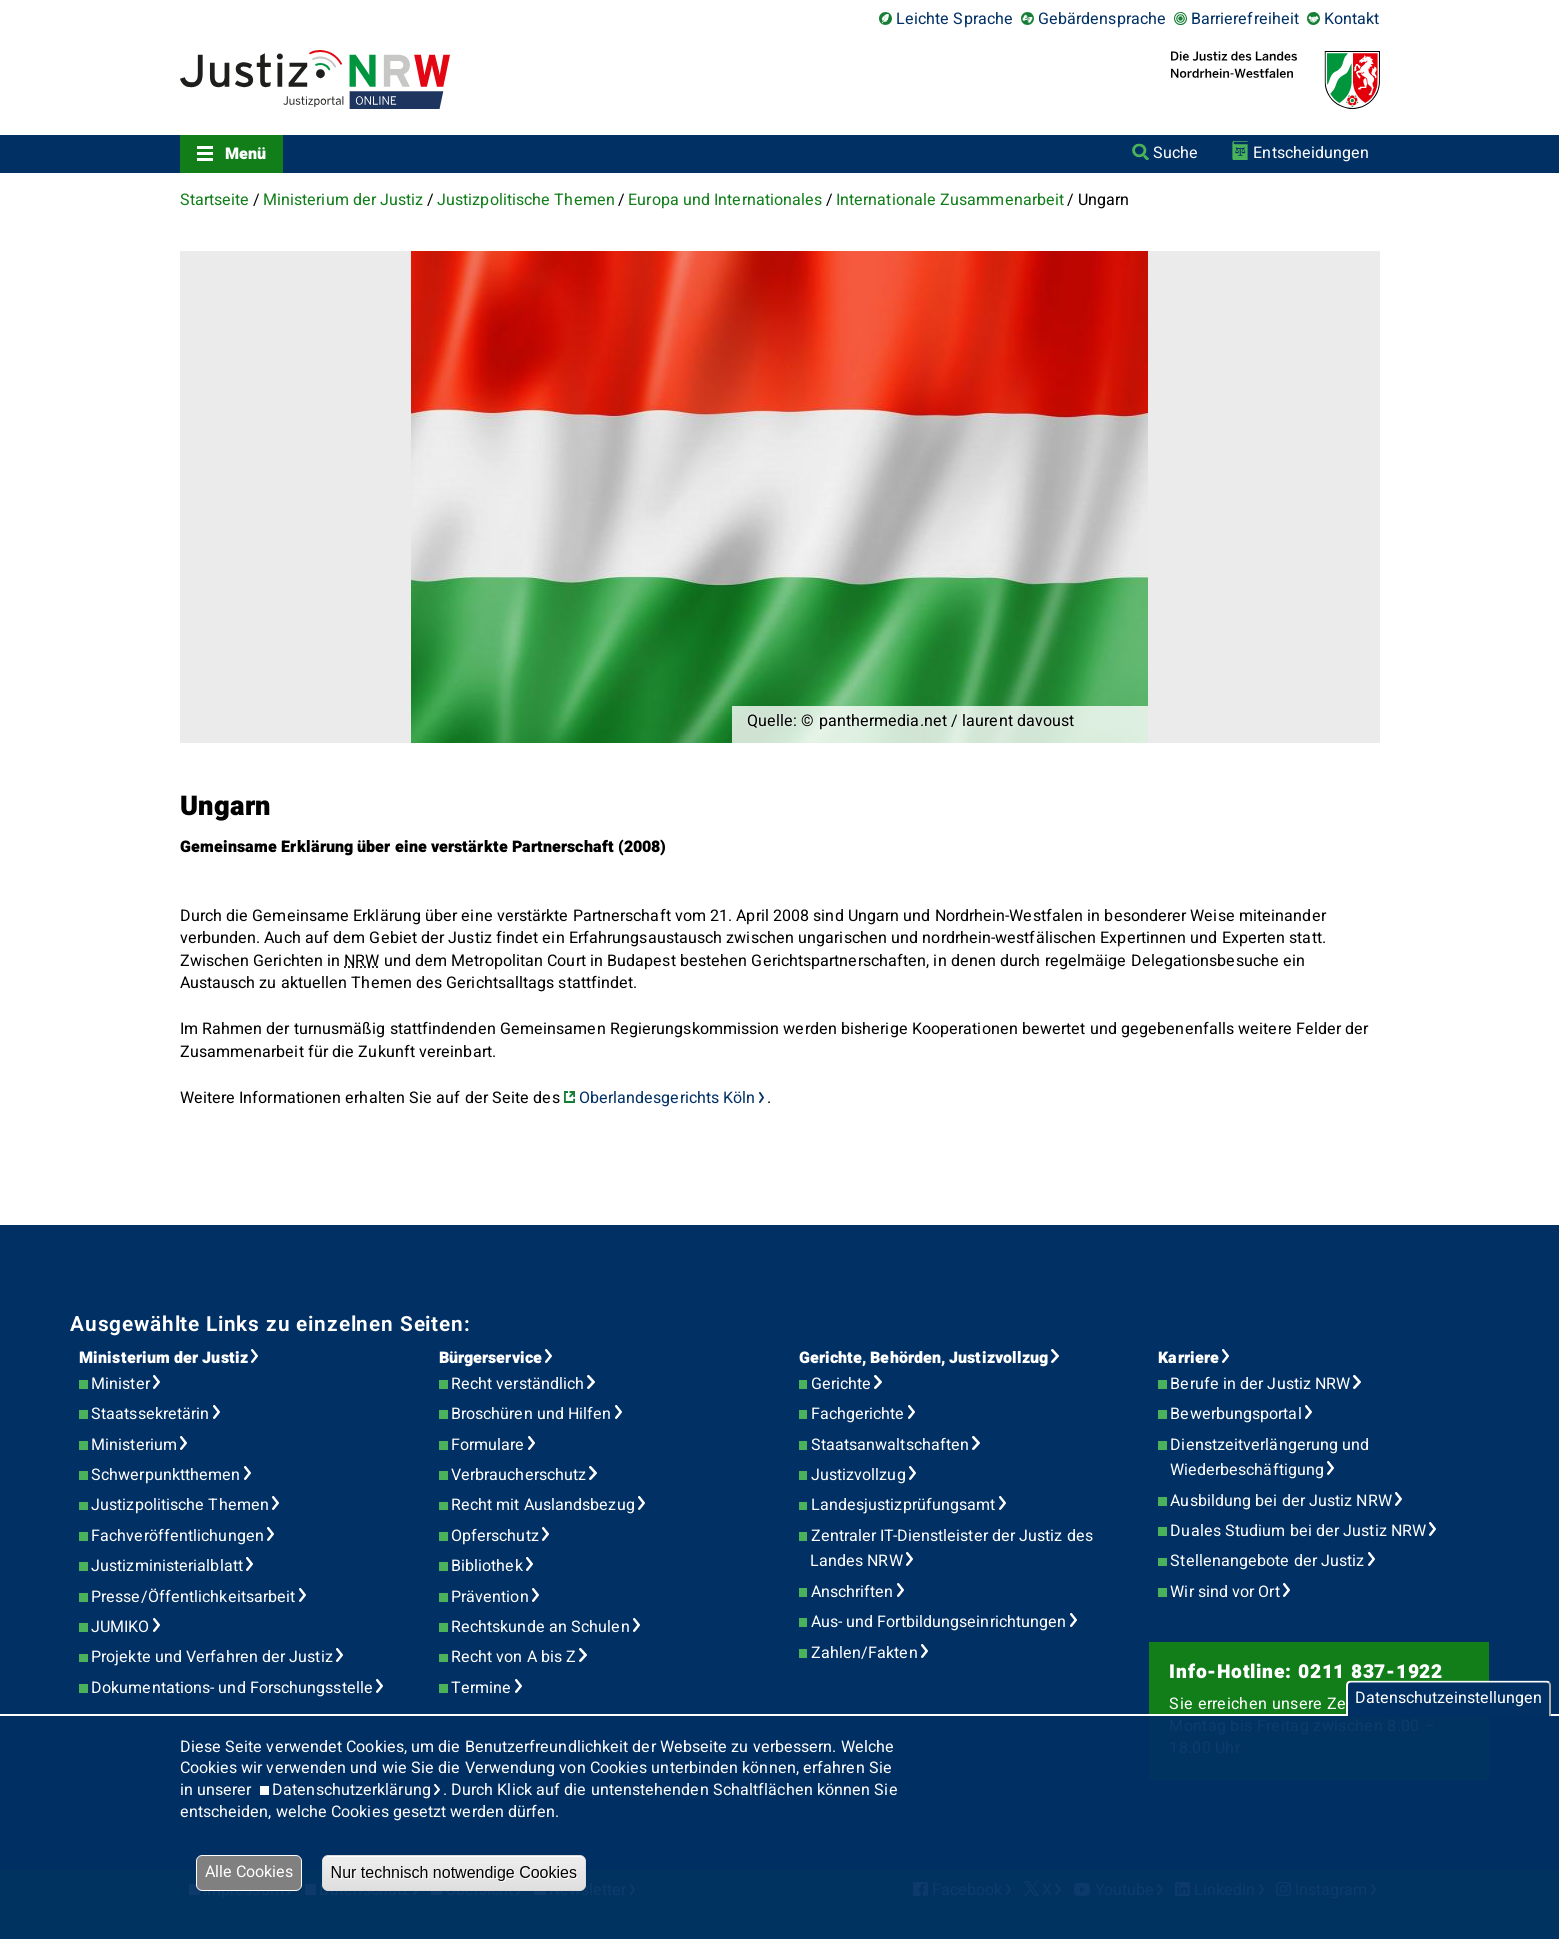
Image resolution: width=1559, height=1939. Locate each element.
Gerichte (841, 1384)
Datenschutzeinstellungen (1448, 1698)
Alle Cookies (249, 1872)
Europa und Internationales (725, 200)
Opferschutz (495, 1536)
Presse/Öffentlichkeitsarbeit (193, 1597)
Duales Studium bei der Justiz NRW (1298, 1531)
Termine (481, 1688)
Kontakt (1352, 19)
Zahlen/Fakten (864, 1653)
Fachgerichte (858, 1414)
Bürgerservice (490, 1358)
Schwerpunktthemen (165, 1475)
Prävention (490, 1597)
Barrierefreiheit (1245, 19)
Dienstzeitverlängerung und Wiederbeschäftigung (1270, 1458)
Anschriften (852, 1592)
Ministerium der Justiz (343, 200)
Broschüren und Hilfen (531, 1414)
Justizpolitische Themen (526, 200)
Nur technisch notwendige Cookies (454, 1872)
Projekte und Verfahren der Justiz (212, 1657)
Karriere (1188, 1358)
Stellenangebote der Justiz (1267, 1561)
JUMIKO (120, 1627)
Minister (120, 1384)
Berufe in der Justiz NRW (1260, 1384)
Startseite (215, 200)
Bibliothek (487, 1566)
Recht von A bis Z (513, 1657)
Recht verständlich (517, 1384)
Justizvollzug (858, 1475)
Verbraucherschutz (518, 1475)
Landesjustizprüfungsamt (903, 1505)
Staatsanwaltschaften (890, 1445)
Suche (1175, 153)
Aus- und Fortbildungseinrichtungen (939, 1622)
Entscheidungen (1311, 153)
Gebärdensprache (1102, 19)
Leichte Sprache (954, 19)
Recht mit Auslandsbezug (543, 1505)
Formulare (488, 1445)
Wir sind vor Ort (1224, 1592)
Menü (245, 154)
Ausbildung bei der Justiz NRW (1280, 1501)
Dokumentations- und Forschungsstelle (232, 1688)
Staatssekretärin (150, 1414)
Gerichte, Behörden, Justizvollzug (924, 1358)
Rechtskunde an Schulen (540, 1627)
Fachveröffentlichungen (177, 1536)
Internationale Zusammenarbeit (950, 200)
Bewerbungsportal (1235, 1414)
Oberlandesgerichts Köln (667, 1098)
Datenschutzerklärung (351, 1790)
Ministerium (134, 1445)
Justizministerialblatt (167, 1566)
